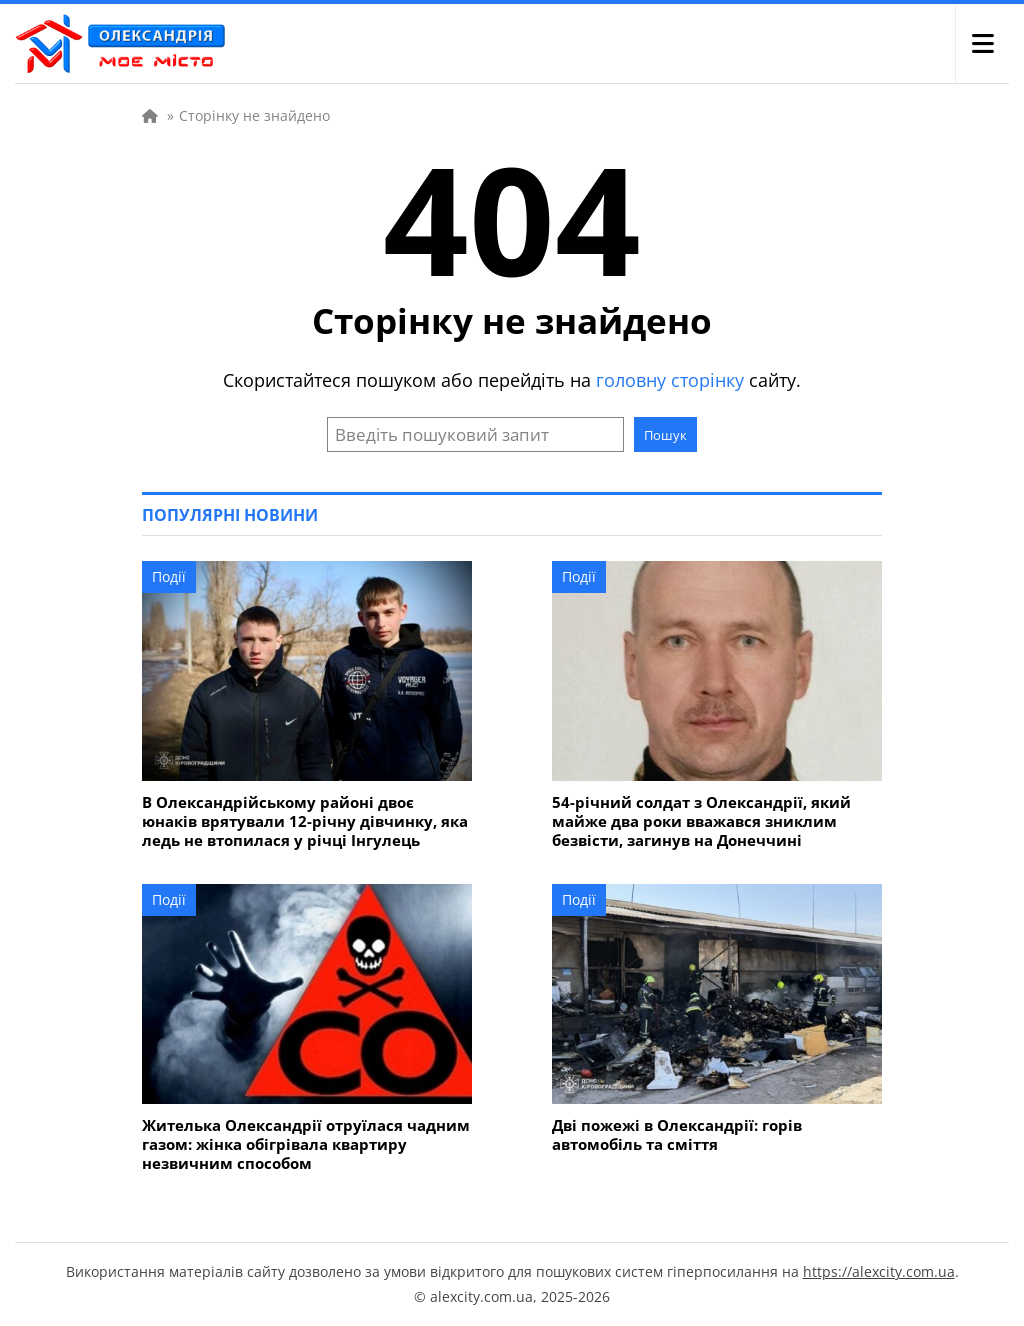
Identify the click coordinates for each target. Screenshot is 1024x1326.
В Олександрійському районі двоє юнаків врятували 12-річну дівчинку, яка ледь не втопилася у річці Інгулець (305, 821)
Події (169, 576)
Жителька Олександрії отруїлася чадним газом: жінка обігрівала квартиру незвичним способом (306, 1144)
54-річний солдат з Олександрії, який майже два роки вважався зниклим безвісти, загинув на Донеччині (701, 821)
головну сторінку (670, 380)
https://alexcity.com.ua (879, 1271)
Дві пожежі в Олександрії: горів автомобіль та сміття (677, 1135)
